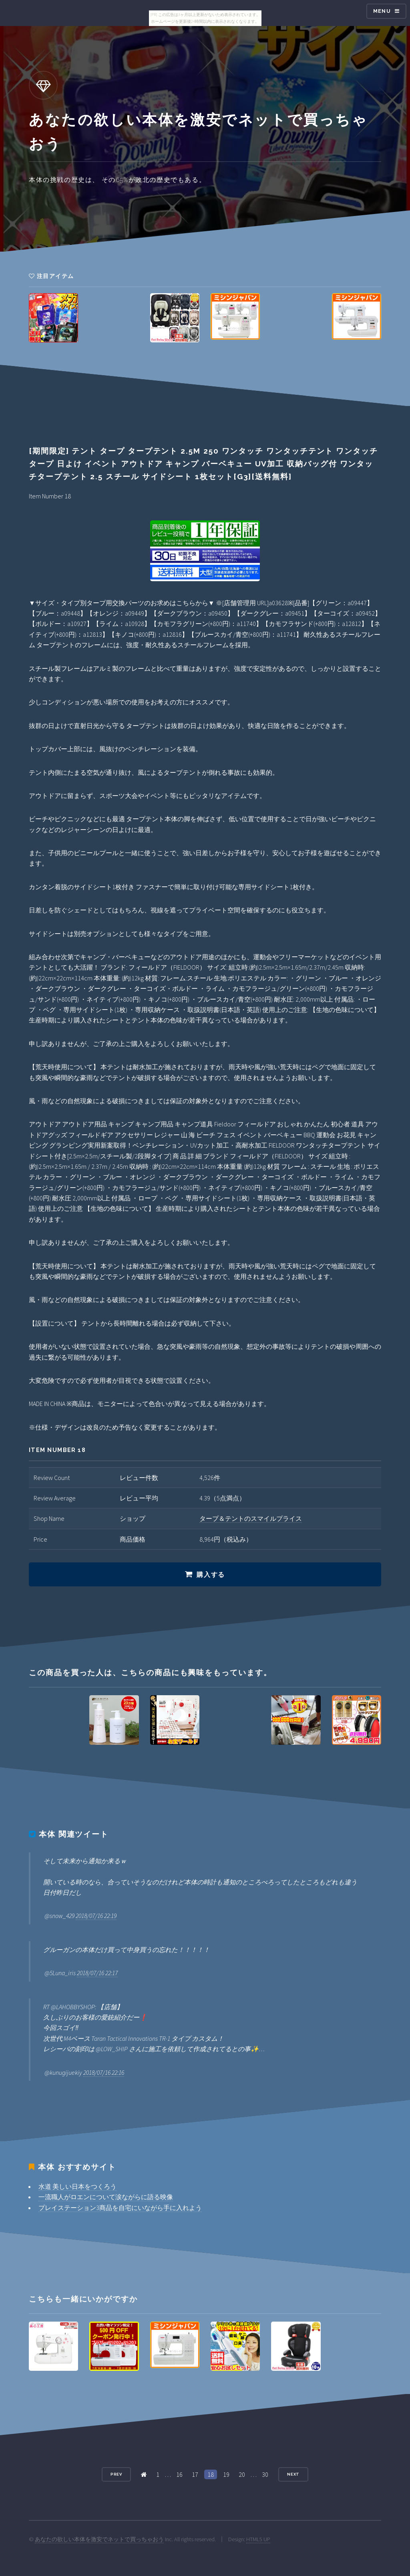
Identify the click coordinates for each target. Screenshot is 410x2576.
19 (226, 2474)
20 (242, 2474)
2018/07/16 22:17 (97, 1973)
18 (210, 2474)
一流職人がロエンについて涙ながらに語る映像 (105, 2197)
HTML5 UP (258, 2539)
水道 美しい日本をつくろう (77, 2186)
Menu (382, 11)
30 (265, 2474)
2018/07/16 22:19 (96, 1916)
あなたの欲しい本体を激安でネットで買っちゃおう (99, 2539)
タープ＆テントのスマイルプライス (250, 1518)
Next (293, 2474)
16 (179, 2474)
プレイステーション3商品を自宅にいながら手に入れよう (120, 2208)
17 (195, 2474)
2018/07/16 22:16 (103, 2072)
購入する (211, 1574)
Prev (117, 2474)
